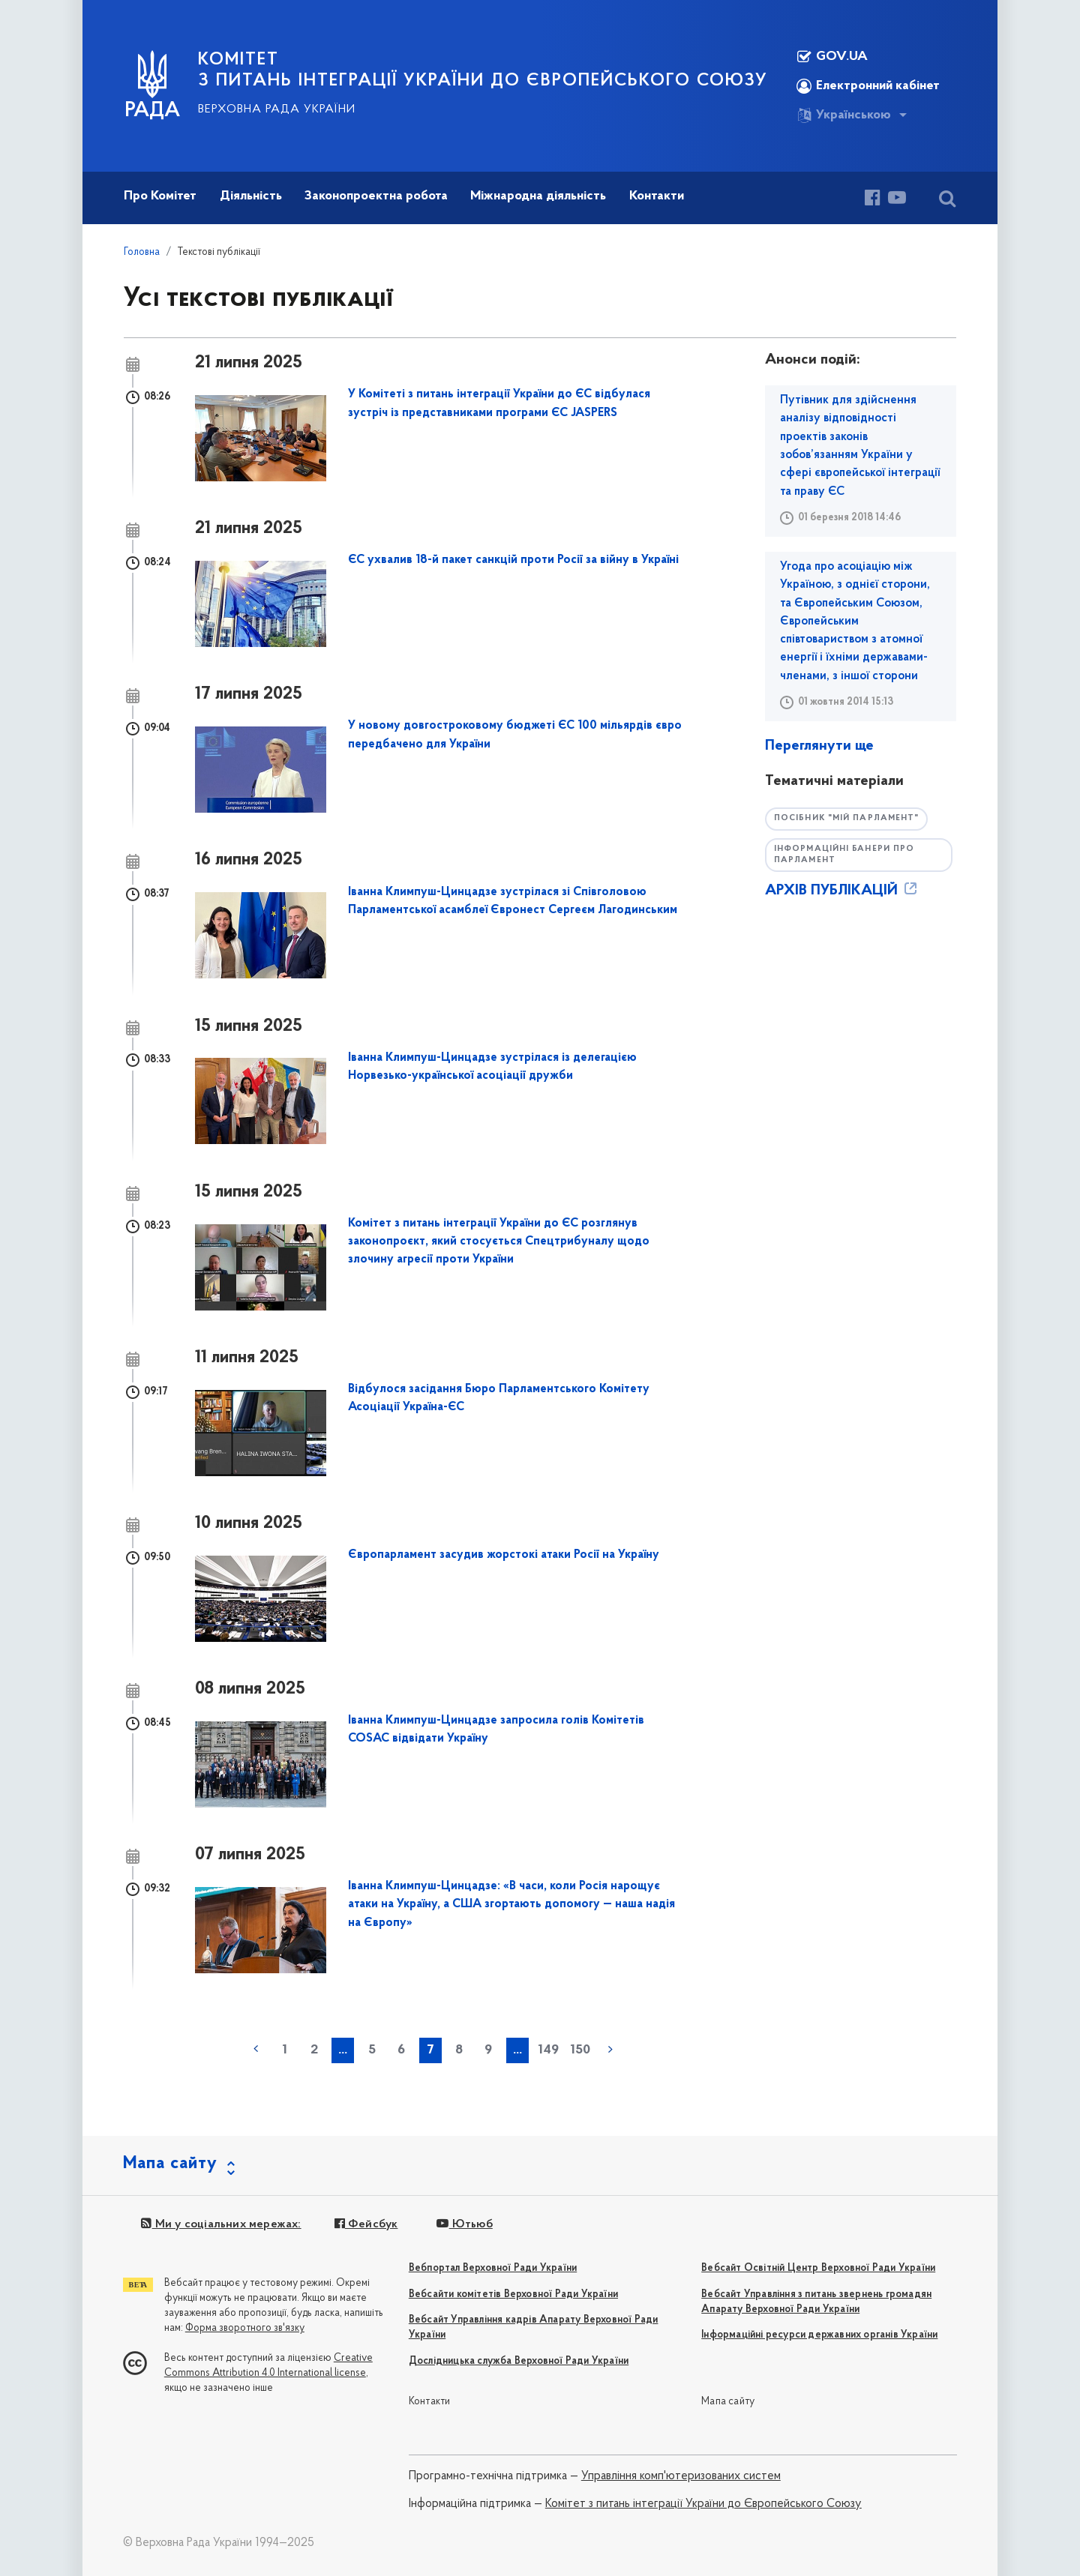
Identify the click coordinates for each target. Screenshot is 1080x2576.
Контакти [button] (656, 196)
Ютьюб (464, 2224)
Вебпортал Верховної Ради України (493, 2268)
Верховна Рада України (277, 109)
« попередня (255, 2049)
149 (548, 2050)
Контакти (430, 2401)
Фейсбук (366, 2224)
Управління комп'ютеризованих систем (681, 2476)
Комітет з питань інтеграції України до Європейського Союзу (703, 2504)
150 (580, 2050)
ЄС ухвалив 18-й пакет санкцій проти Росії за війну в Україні (513, 560)
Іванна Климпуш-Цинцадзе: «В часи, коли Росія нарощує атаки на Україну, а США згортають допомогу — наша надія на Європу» (511, 1904)
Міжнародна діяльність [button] (538, 196)
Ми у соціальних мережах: (221, 2224)
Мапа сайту (727, 2401)
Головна (142, 252)
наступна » (610, 2049)
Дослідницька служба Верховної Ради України (518, 2361)
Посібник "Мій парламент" (846, 818)
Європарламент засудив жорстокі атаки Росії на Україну (503, 1555)
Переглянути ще (819, 745)
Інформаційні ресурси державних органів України (819, 2335)
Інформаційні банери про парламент (844, 854)
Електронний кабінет (868, 86)
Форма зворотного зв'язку (244, 2328)
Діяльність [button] (251, 196)
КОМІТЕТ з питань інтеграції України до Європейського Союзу (483, 70)
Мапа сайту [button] (170, 2164)
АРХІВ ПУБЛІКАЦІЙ (842, 890)
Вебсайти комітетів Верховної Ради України (513, 2294)
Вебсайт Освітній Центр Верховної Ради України (818, 2268)
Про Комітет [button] (160, 196)
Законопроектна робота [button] (376, 196)
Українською (843, 115)
